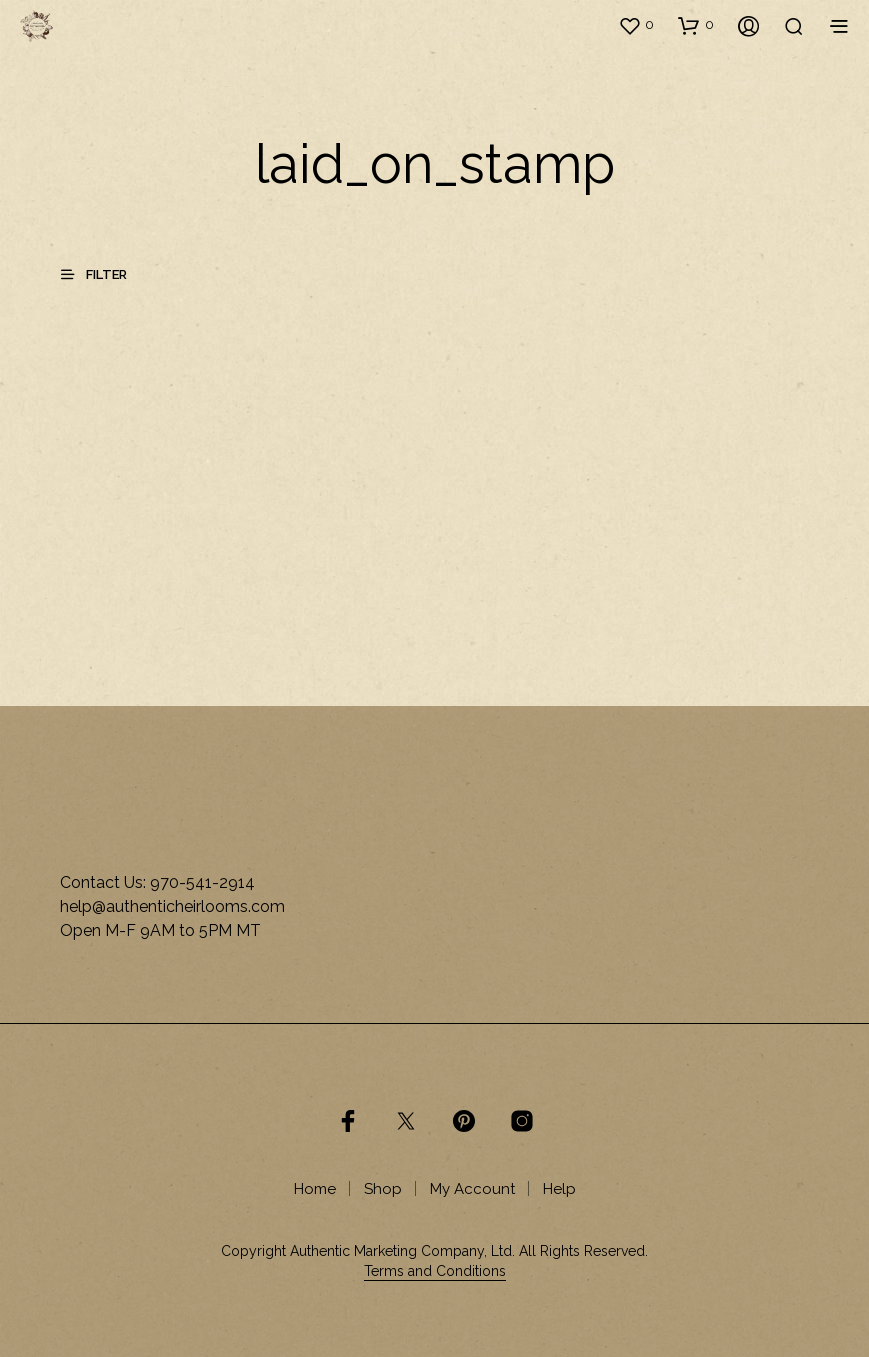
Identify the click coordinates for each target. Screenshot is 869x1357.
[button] (636, 25)
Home (315, 1189)
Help (559, 1189)
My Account (472, 1189)
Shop (383, 1189)
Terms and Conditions (435, 1271)
